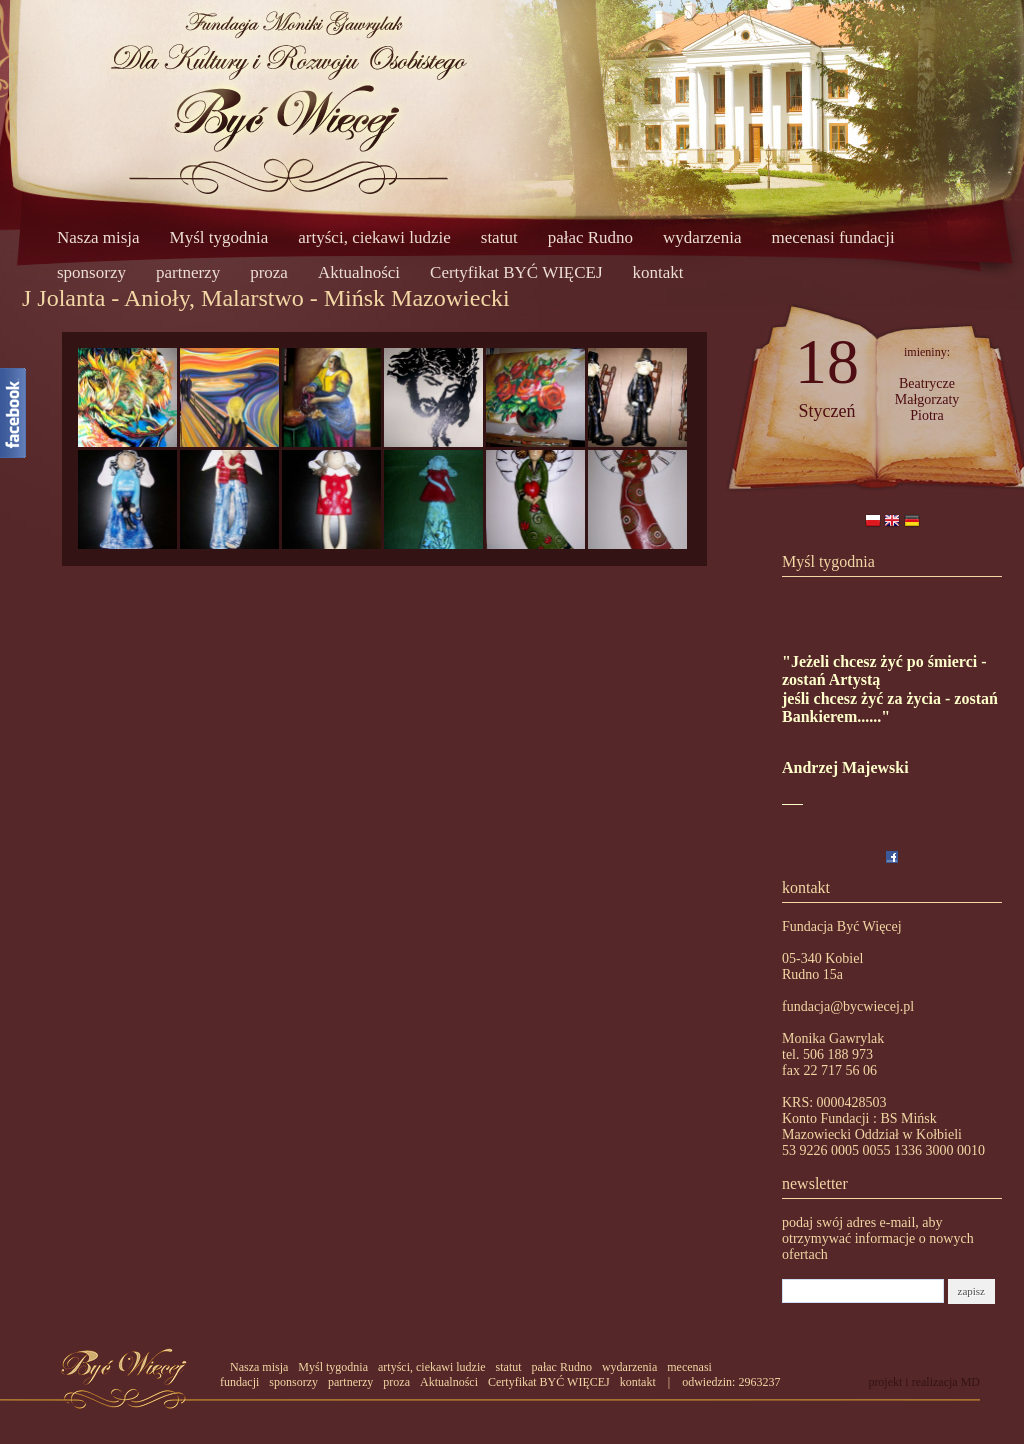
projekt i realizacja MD (924, 1382)
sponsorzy (91, 272)
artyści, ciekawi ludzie (374, 237)
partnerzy (188, 272)
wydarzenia (702, 237)
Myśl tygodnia (219, 237)
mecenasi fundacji (832, 237)
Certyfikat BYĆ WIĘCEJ (516, 272)
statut (499, 237)
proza (269, 272)
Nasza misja (98, 237)
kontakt (658, 272)
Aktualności (359, 272)
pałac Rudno (590, 237)
